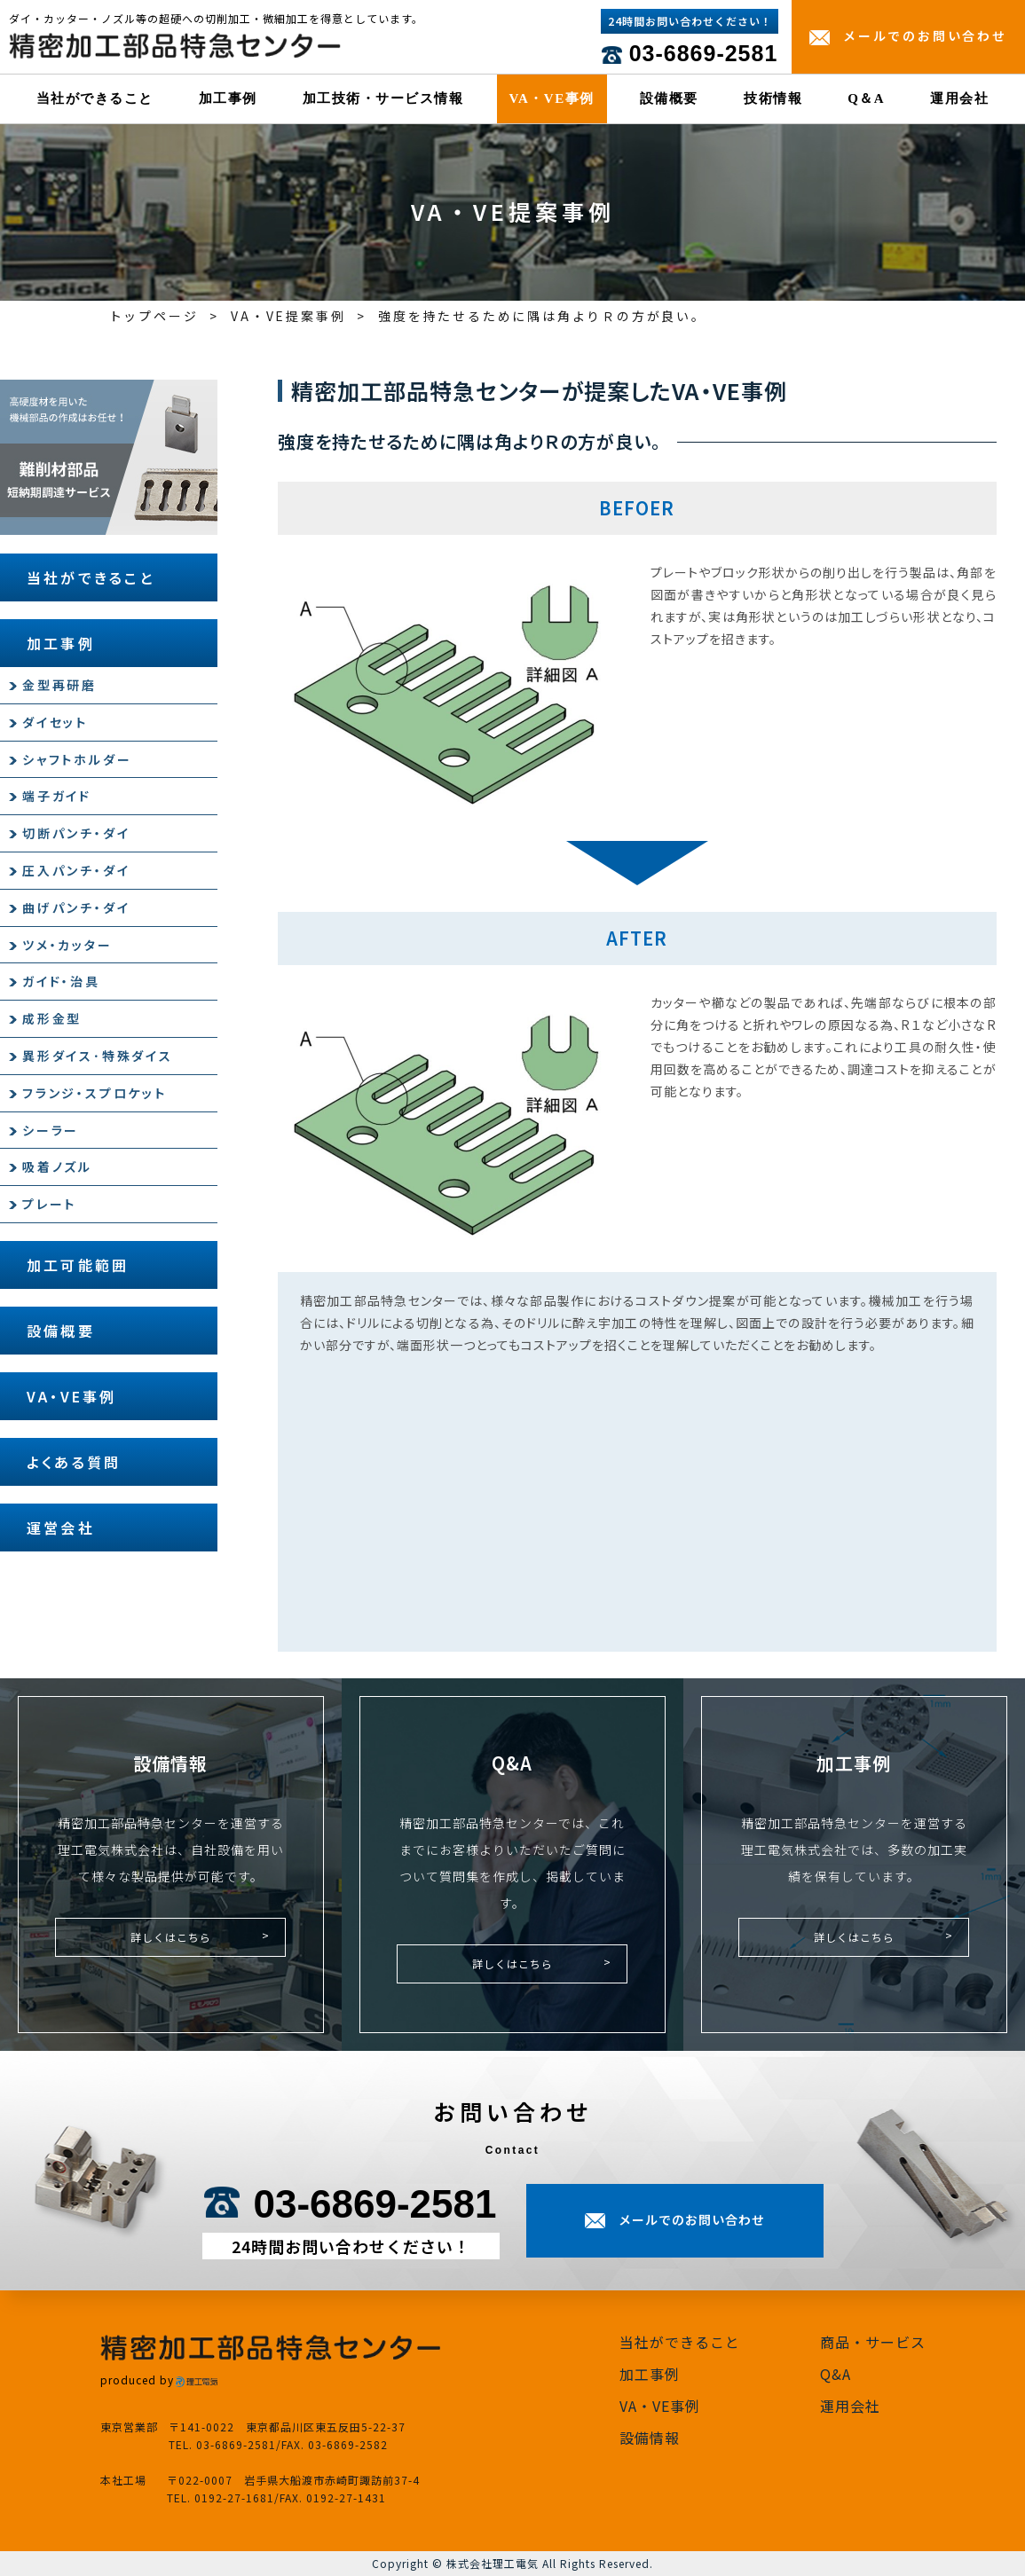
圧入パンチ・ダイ (76, 870)
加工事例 (228, 98)
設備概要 (669, 98)
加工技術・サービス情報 (383, 98)
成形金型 (52, 1018)
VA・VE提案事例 (288, 316)
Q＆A (866, 98)
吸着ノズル (57, 1166)
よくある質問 (74, 1462)
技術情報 (773, 98)
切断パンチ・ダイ (76, 833)
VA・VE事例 (552, 98)
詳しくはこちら (170, 1936)
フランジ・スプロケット (94, 1093)
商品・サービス (873, 2341)
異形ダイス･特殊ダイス (97, 1055)
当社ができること (95, 98)
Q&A (835, 2373)
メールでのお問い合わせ (925, 35)
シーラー (50, 1130)
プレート (49, 1204)
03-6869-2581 (703, 53)
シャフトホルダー (76, 759)
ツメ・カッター (67, 945)
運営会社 (61, 1527)
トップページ (154, 316)
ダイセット (55, 722)
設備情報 (649, 2437)
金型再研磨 (59, 685)
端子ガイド (56, 796)
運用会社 (959, 98)
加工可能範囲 (78, 1265)
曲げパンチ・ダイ (76, 907)
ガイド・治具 (61, 981)
